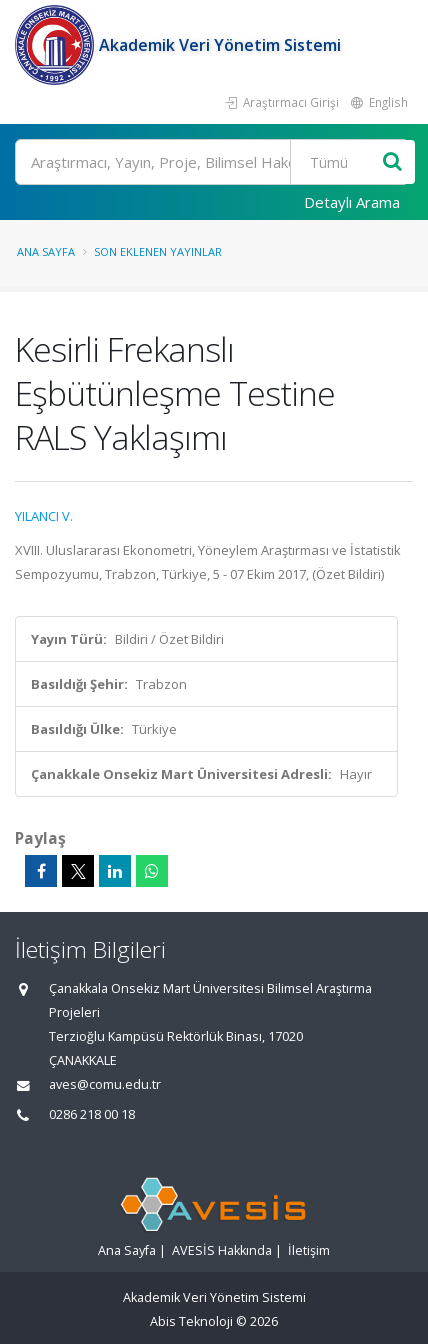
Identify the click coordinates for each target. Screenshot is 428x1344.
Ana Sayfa (46, 251)
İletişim (309, 1250)
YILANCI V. (44, 516)
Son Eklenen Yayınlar (158, 251)
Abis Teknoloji (191, 1321)
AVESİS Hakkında (222, 1250)
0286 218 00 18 (92, 1114)
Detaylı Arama (352, 202)
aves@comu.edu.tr (105, 1084)
